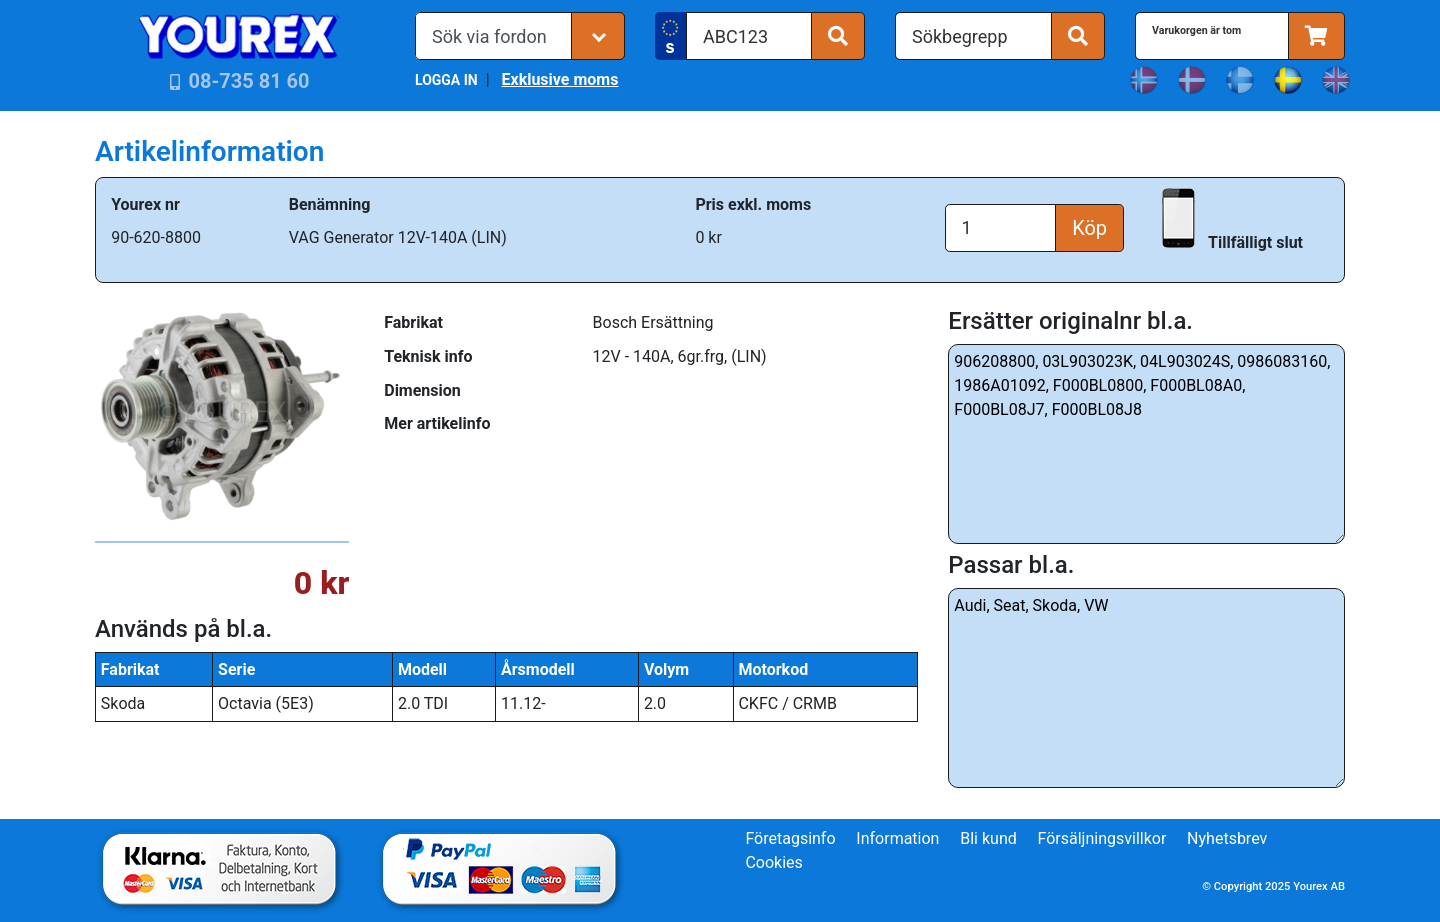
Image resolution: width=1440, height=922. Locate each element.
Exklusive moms (559, 79)
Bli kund (988, 838)
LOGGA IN (446, 80)
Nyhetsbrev (1227, 838)
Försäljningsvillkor (1102, 838)
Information (897, 838)
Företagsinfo (790, 838)
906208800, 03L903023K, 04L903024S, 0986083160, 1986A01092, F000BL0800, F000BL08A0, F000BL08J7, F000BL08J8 (1146, 444)
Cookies (773, 862)
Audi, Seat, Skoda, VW (1146, 688)
